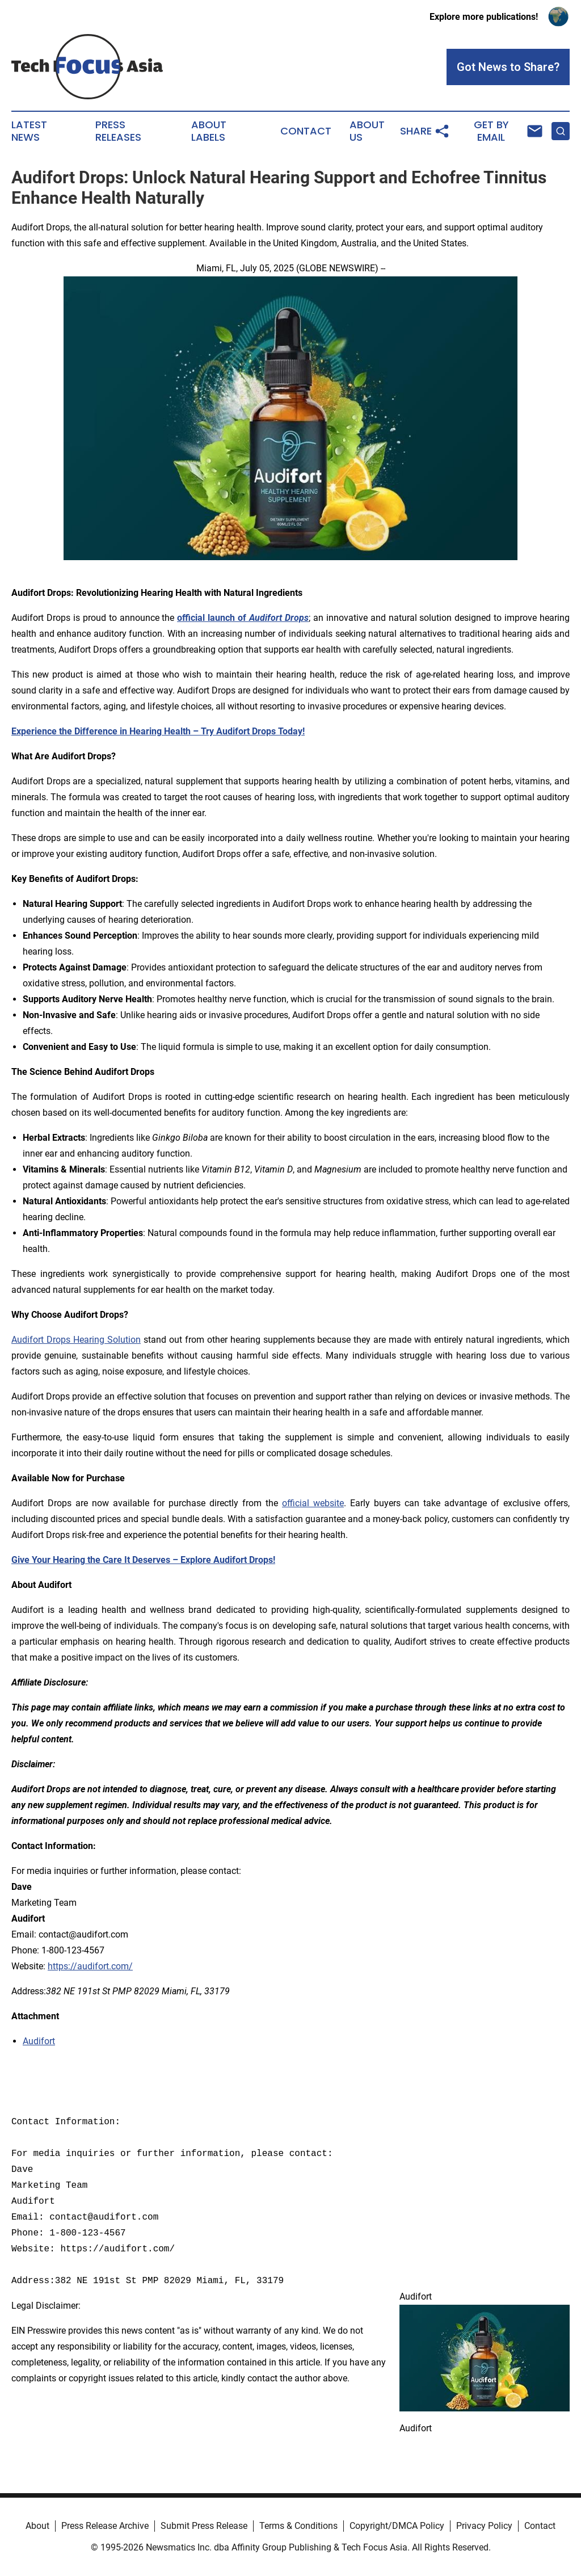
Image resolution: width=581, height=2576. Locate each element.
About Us (367, 131)
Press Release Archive (105, 2525)
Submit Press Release (204, 2525)
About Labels (208, 131)
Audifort (39, 2041)
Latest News (29, 131)
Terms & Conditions (298, 2525)
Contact (305, 131)
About (37, 2525)
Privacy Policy (484, 2525)
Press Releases (118, 131)
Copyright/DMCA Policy (397, 2525)
